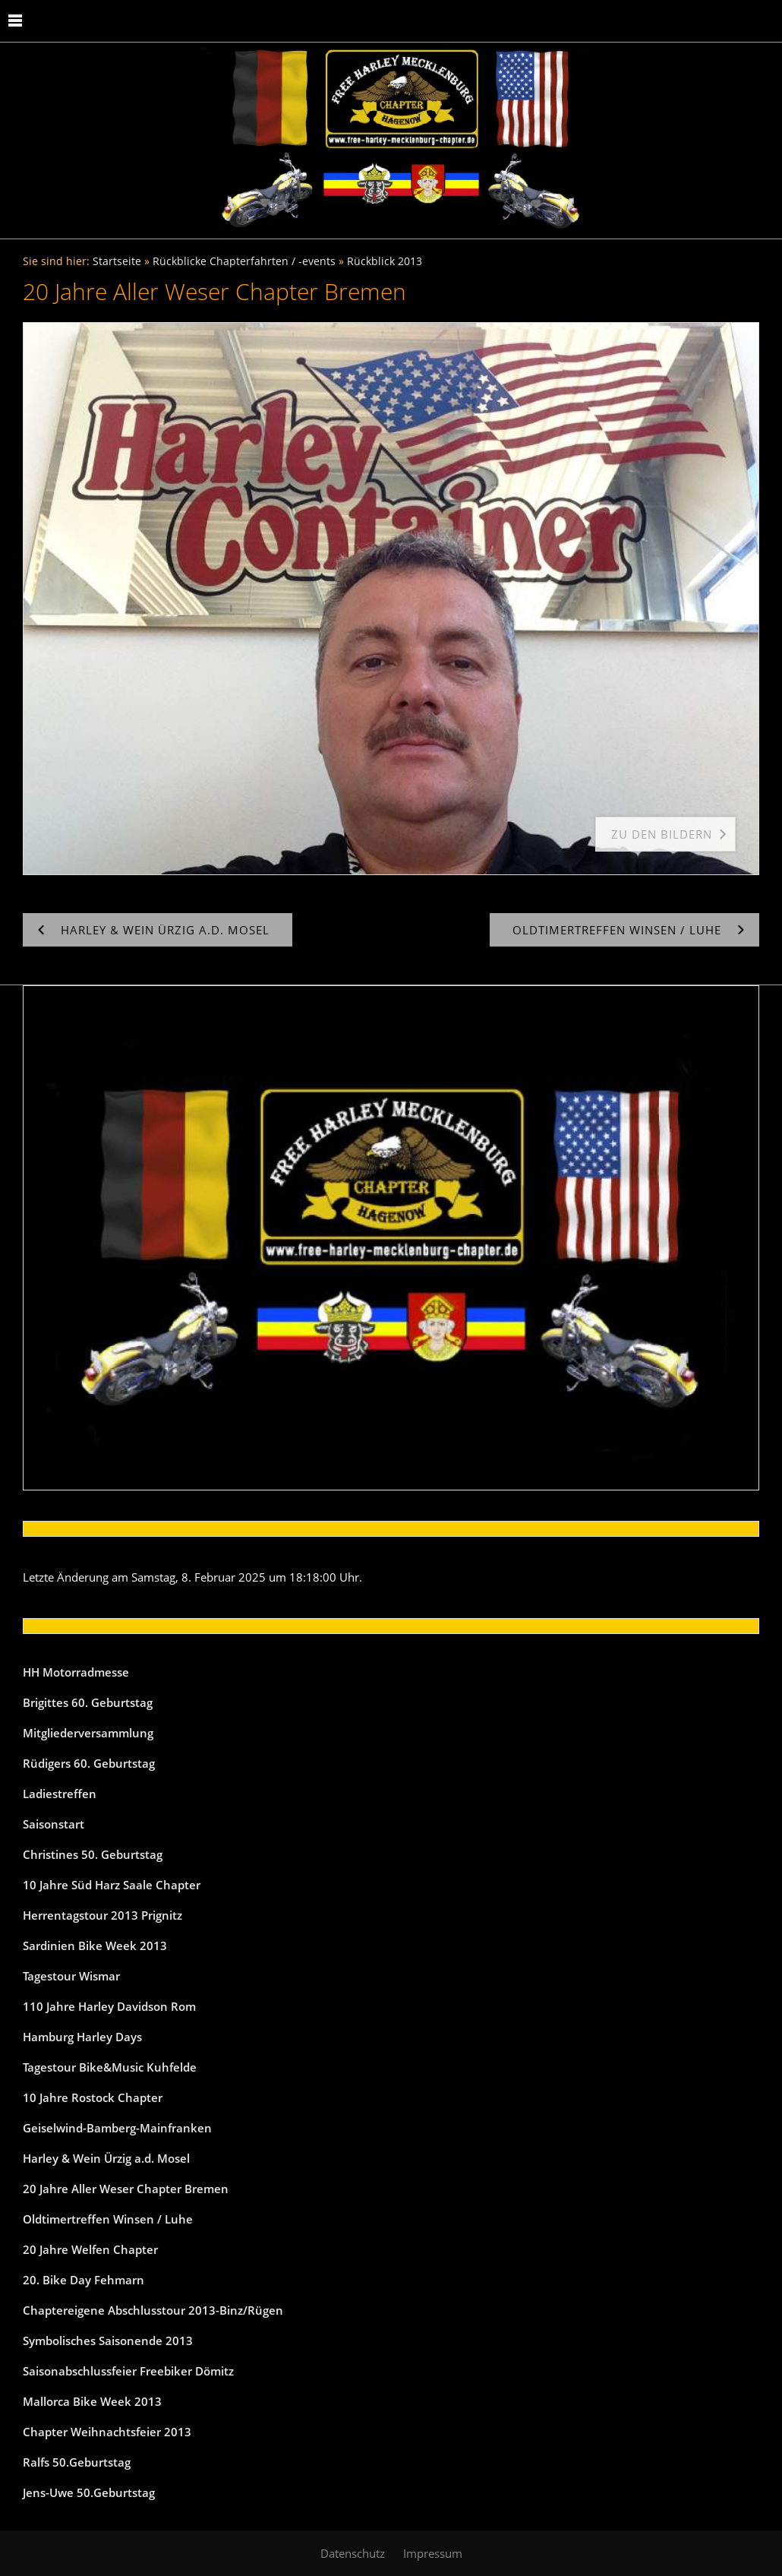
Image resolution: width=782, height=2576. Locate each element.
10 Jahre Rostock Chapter (92, 2097)
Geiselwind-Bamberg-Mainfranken (117, 2127)
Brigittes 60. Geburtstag (88, 1702)
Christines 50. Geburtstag (92, 1854)
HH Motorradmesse (76, 1672)
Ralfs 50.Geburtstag (77, 2462)
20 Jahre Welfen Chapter (90, 2249)
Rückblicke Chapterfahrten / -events (244, 261)
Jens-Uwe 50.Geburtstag (89, 2492)
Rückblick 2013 (384, 261)
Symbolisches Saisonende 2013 (108, 2340)
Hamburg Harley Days (82, 2036)
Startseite (117, 261)
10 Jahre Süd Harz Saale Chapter (111, 1884)
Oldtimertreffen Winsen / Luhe (108, 2219)
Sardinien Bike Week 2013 (95, 1945)
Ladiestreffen (59, 1793)
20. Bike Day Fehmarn (83, 2279)
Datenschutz (352, 2553)
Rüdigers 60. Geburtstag (89, 1763)
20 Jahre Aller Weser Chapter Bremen (126, 2188)
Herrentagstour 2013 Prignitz (102, 1915)
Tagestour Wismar (71, 1975)
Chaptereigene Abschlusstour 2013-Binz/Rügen (153, 2310)
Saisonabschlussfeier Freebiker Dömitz (128, 2370)
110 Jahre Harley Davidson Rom (109, 2006)
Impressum (432, 2553)
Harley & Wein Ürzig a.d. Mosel (106, 2158)
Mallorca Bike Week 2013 (92, 2401)
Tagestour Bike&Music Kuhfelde (110, 2067)
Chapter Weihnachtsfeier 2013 (107, 2431)
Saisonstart (53, 1824)
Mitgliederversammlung (88, 1732)
